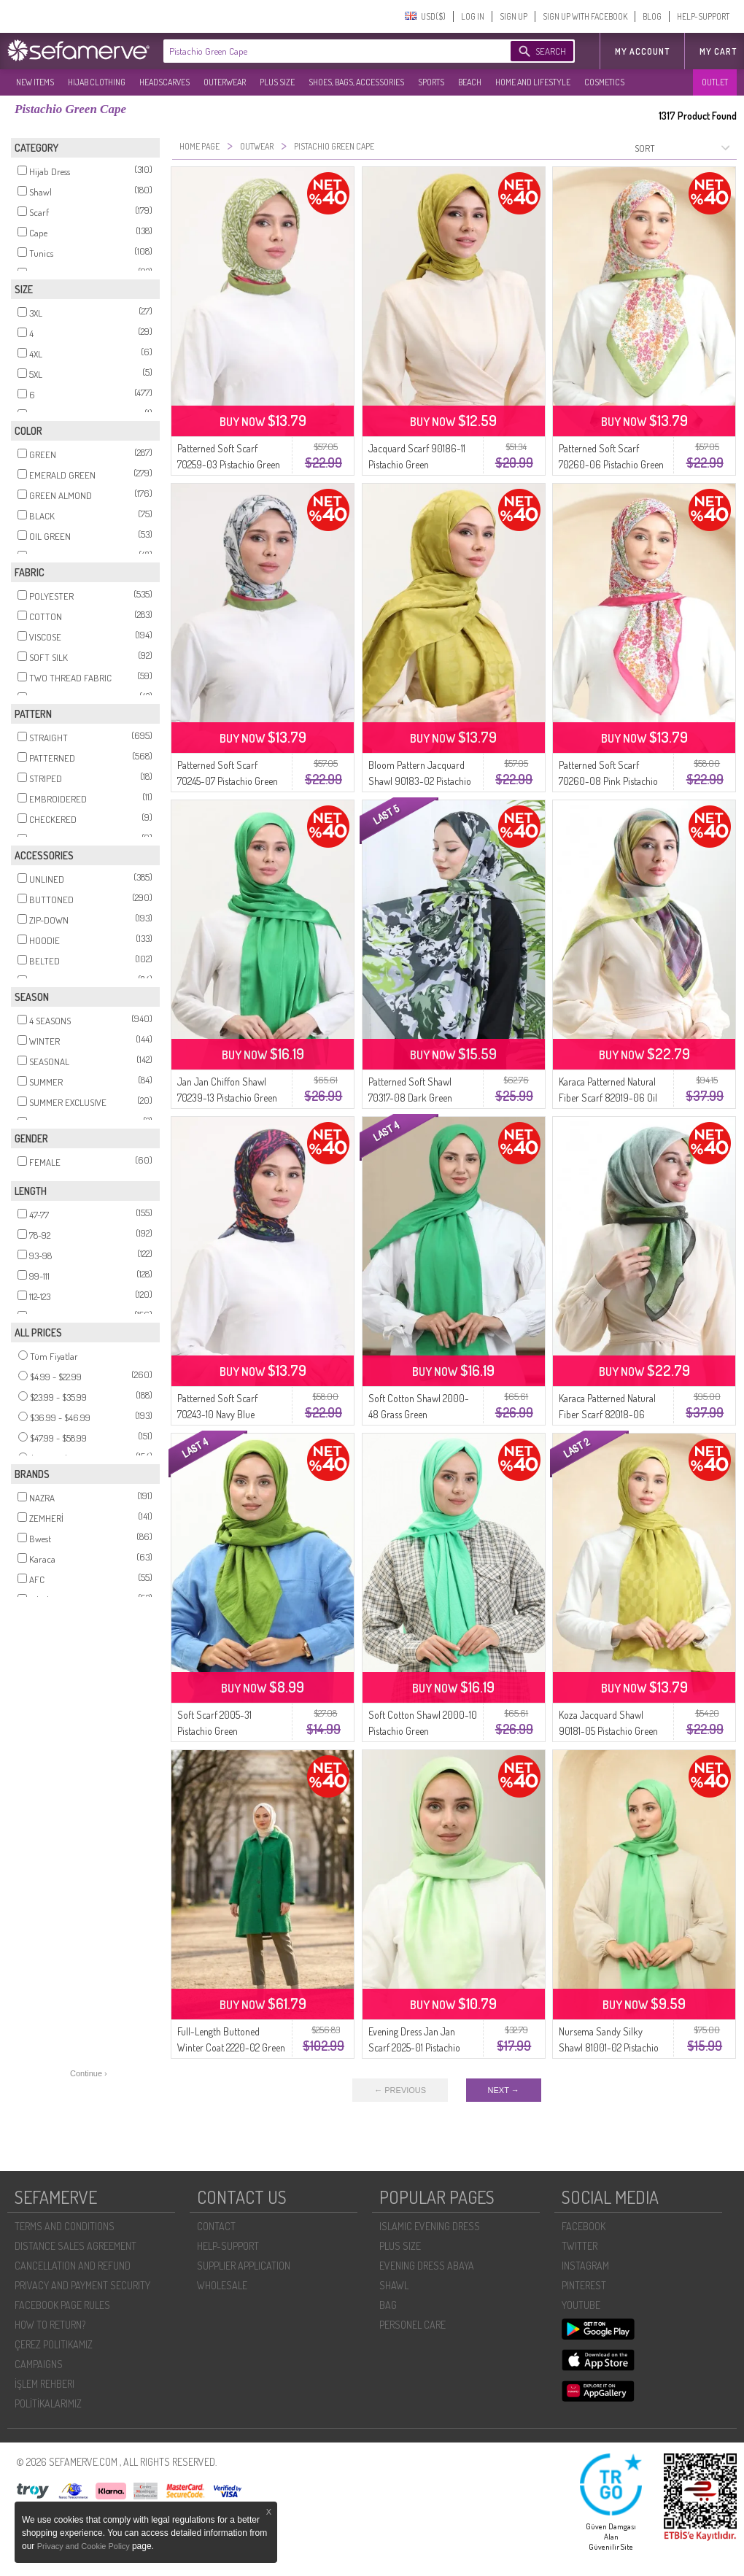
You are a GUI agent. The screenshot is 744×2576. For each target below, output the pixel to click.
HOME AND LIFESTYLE (532, 82)
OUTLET (715, 82)
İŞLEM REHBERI (44, 2384)
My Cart (718, 51)
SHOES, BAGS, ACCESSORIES (356, 82)
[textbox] (322, 51)
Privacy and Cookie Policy (84, 2546)
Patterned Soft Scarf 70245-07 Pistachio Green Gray (227, 781)
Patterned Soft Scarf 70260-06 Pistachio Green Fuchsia (611, 464)
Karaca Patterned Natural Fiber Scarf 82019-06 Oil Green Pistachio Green (608, 1097)
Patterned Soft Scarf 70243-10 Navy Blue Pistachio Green (217, 1414)
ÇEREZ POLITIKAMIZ (54, 2344)
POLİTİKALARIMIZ (48, 2403)
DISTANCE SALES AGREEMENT (75, 2246)
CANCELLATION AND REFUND (73, 2265)
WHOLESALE (222, 2285)
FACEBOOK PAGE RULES (62, 2305)
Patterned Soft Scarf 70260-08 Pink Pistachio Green (608, 781)
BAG (388, 2305)
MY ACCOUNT (642, 51)
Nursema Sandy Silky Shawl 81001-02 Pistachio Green (609, 2047)
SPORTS (431, 82)
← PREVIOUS (400, 2090)
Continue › (88, 2073)
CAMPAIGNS (39, 2364)
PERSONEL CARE (412, 2324)
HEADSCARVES (164, 82)
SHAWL (393, 2285)
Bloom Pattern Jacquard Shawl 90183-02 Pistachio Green (419, 781)
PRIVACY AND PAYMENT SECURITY (82, 2285)
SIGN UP (513, 16)
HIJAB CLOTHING (96, 82)
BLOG (652, 16)
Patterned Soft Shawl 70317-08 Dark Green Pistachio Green (410, 1097)
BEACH (469, 82)
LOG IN (472, 16)
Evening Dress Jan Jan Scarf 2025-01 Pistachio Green (414, 2047)
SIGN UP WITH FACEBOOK (585, 16)
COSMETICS (604, 82)
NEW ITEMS (35, 82)
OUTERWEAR (225, 82)
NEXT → (503, 2090)
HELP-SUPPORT (703, 16)
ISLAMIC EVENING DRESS (429, 2226)
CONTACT (216, 2226)
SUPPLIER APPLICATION (243, 2265)
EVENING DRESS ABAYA (426, 2265)
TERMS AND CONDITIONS (65, 2226)
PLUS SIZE (277, 82)
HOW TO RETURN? (50, 2324)
